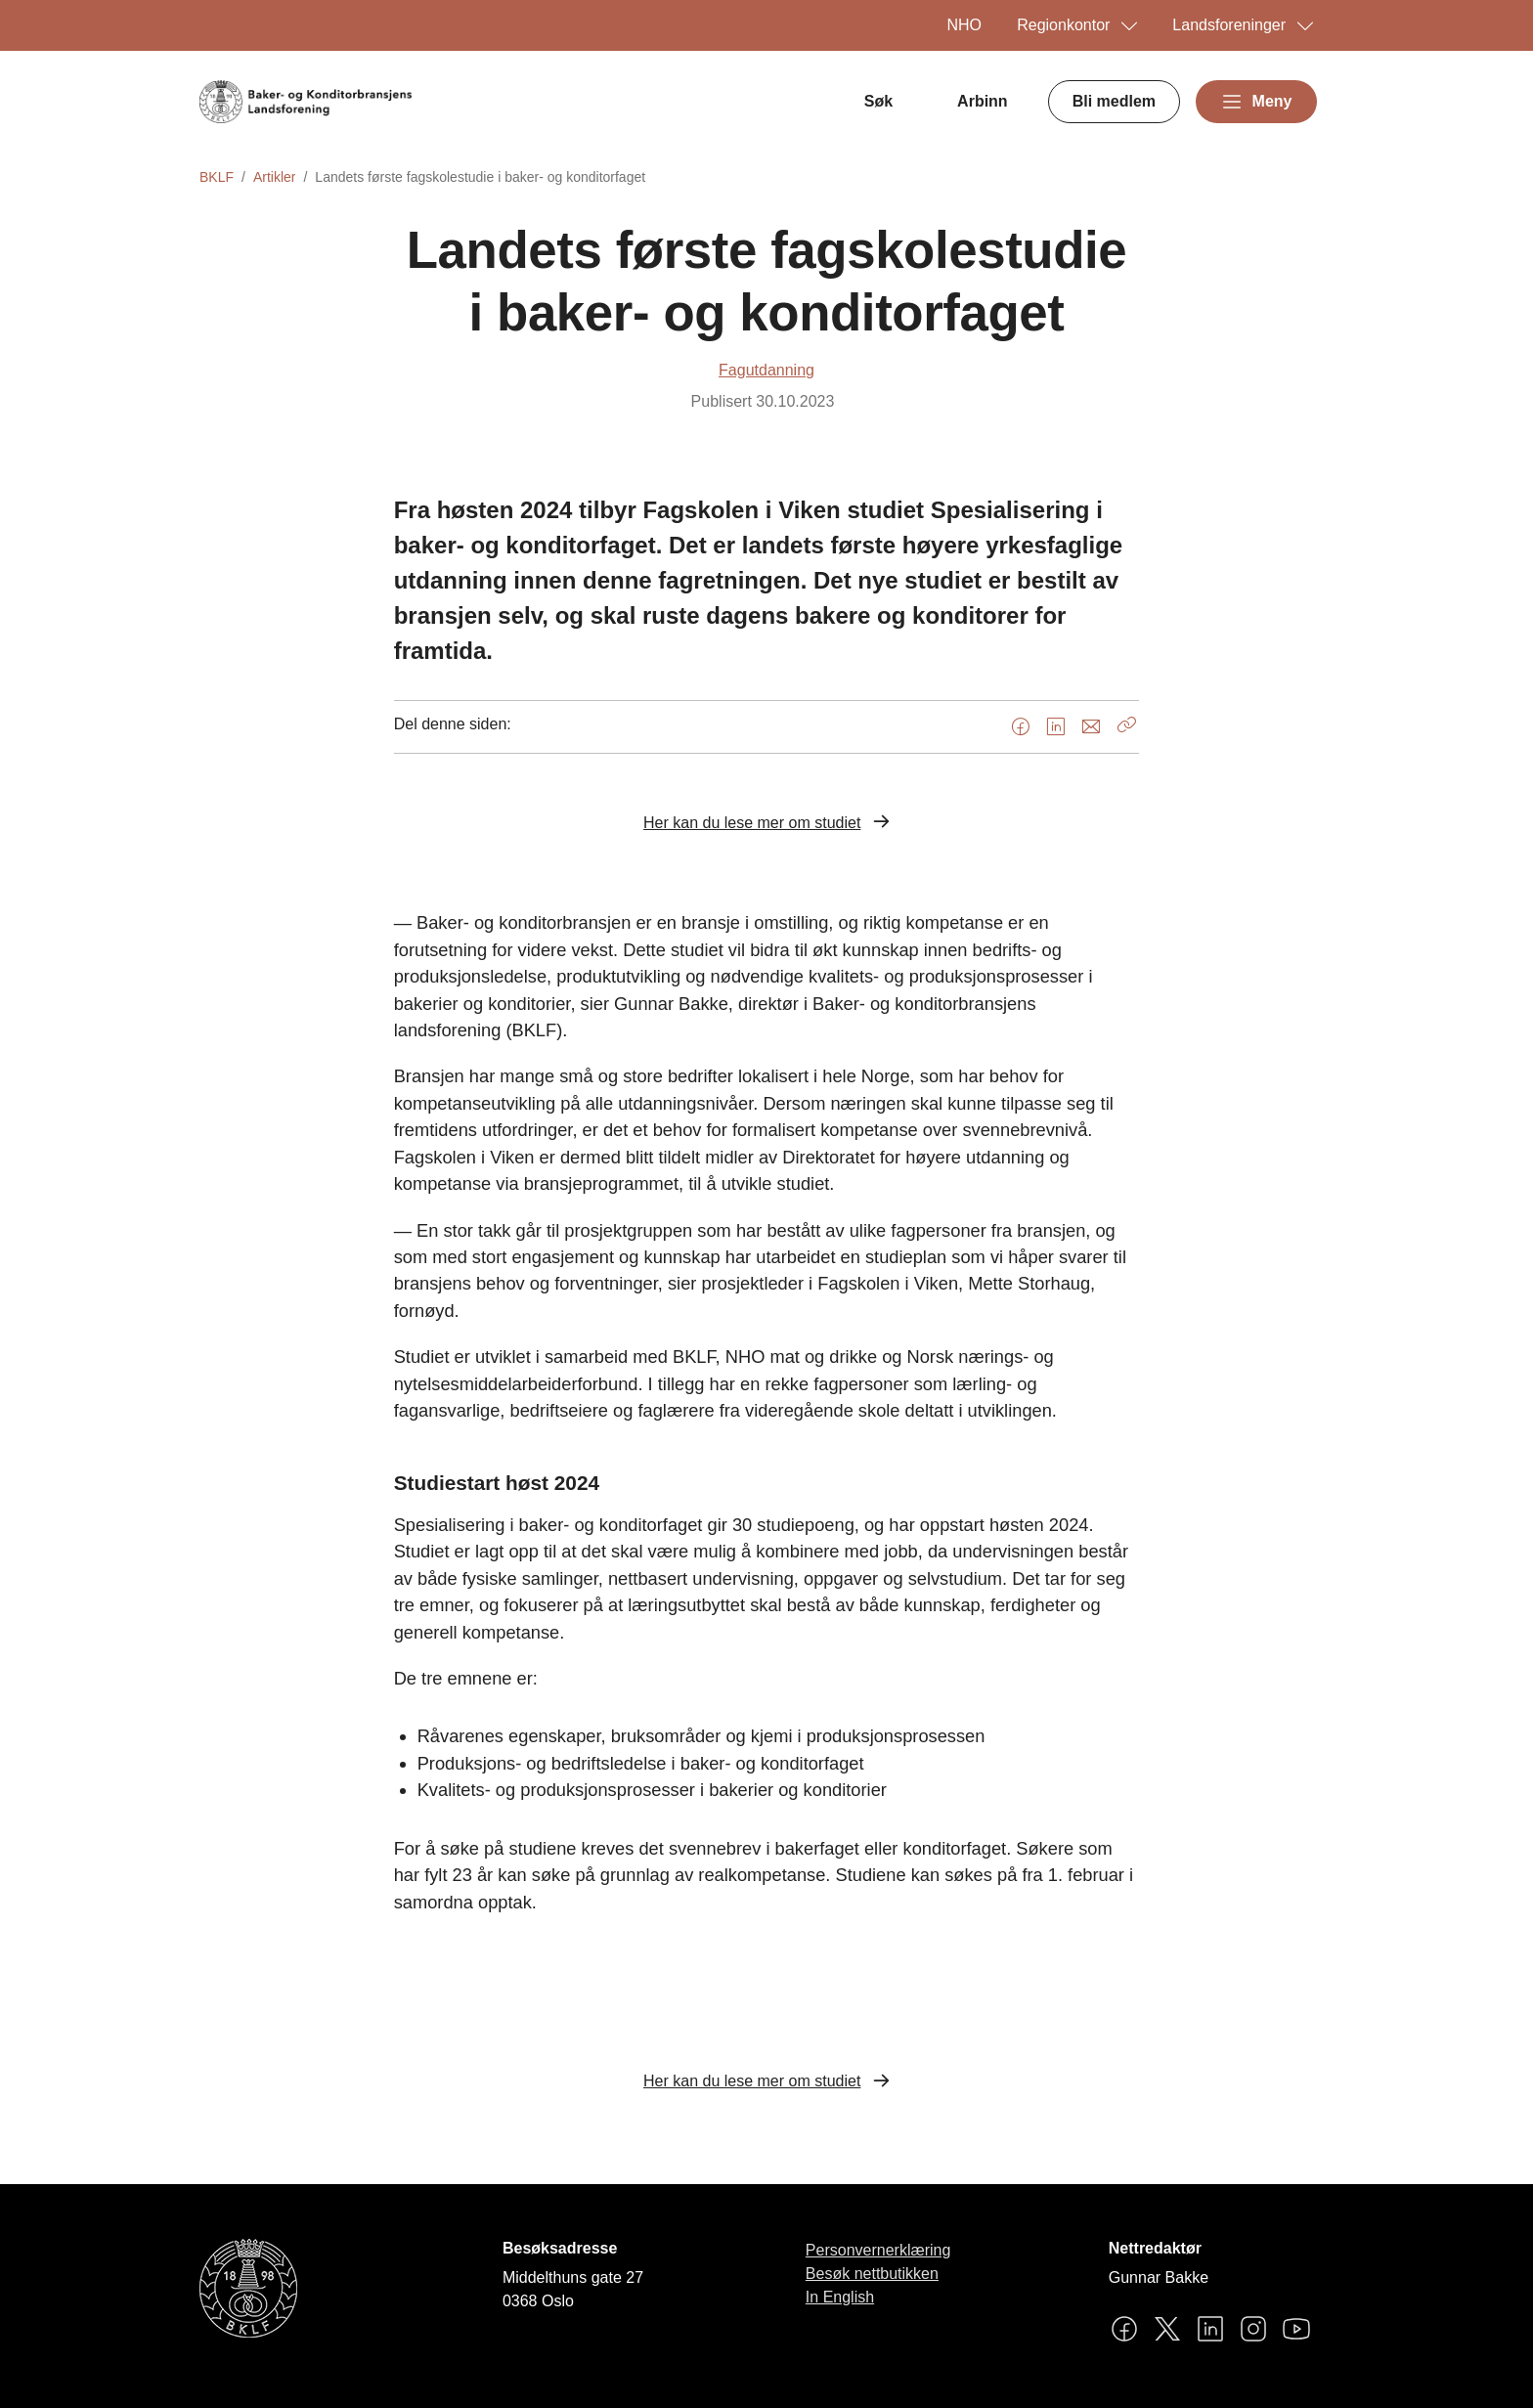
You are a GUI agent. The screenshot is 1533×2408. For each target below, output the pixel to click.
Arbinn (982, 101)
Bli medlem (1114, 101)
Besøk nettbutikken (872, 2273)
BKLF (216, 177)
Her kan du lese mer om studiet (751, 822)
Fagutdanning (766, 370)
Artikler (274, 177)
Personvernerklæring (878, 2250)
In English (840, 2297)
